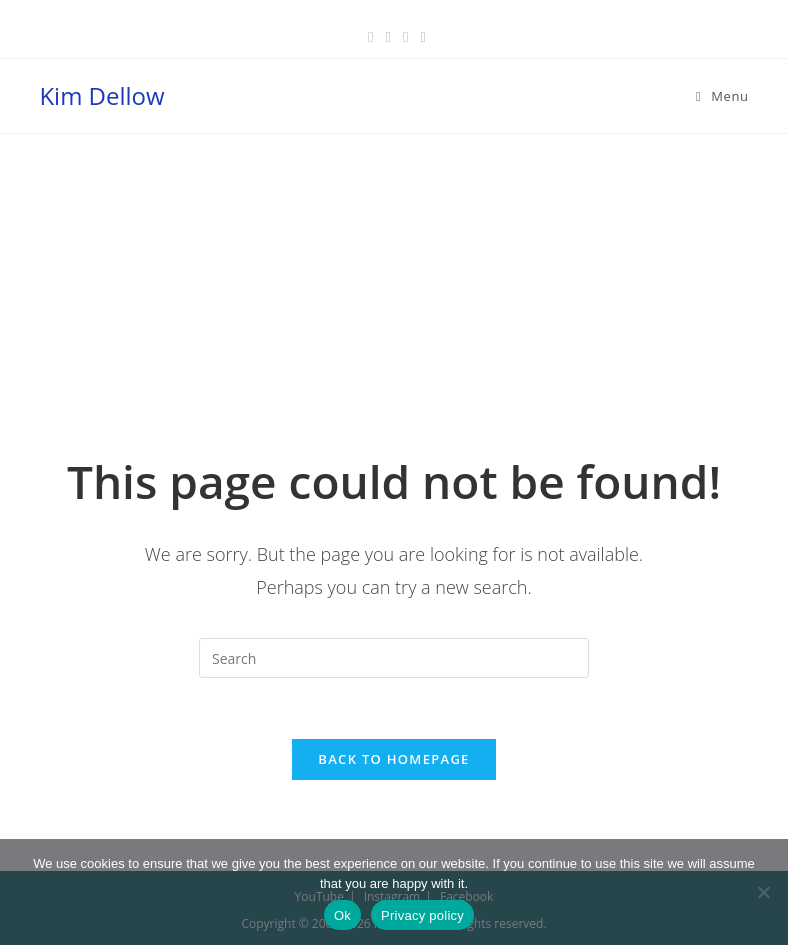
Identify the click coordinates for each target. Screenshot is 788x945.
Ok (342, 915)
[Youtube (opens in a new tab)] (419, 36)
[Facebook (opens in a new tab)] (370, 36)
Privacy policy (422, 915)
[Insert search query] (394, 658)
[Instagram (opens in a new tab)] (405, 36)
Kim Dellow (101, 95)
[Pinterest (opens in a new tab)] (388, 36)
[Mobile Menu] (722, 96)
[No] (763, 892)
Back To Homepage (393, 759)
